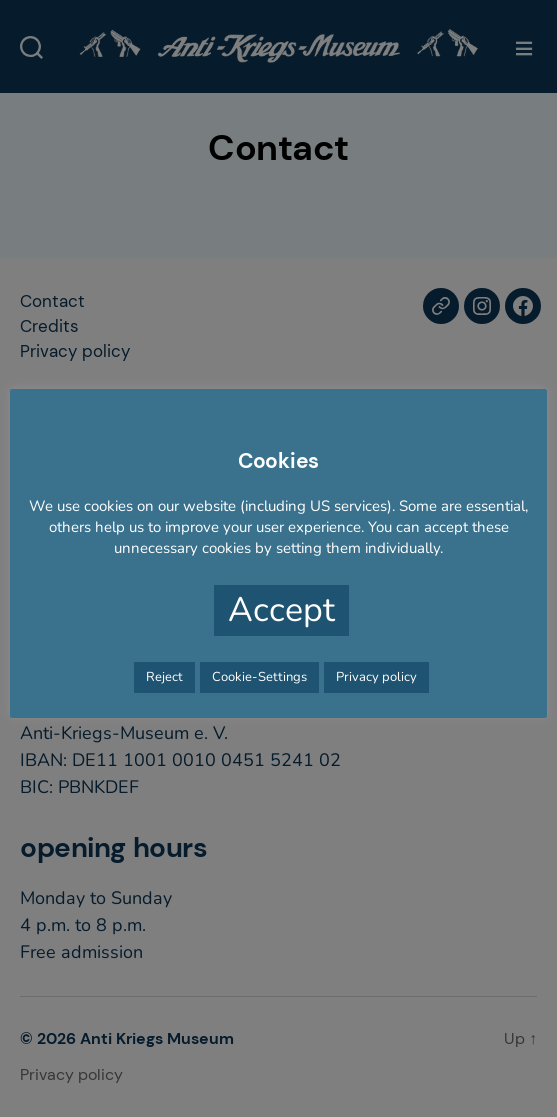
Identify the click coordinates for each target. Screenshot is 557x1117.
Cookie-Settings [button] (259, 677)
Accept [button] (281, 610)
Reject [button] (164, 677)
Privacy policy (376, 677)
